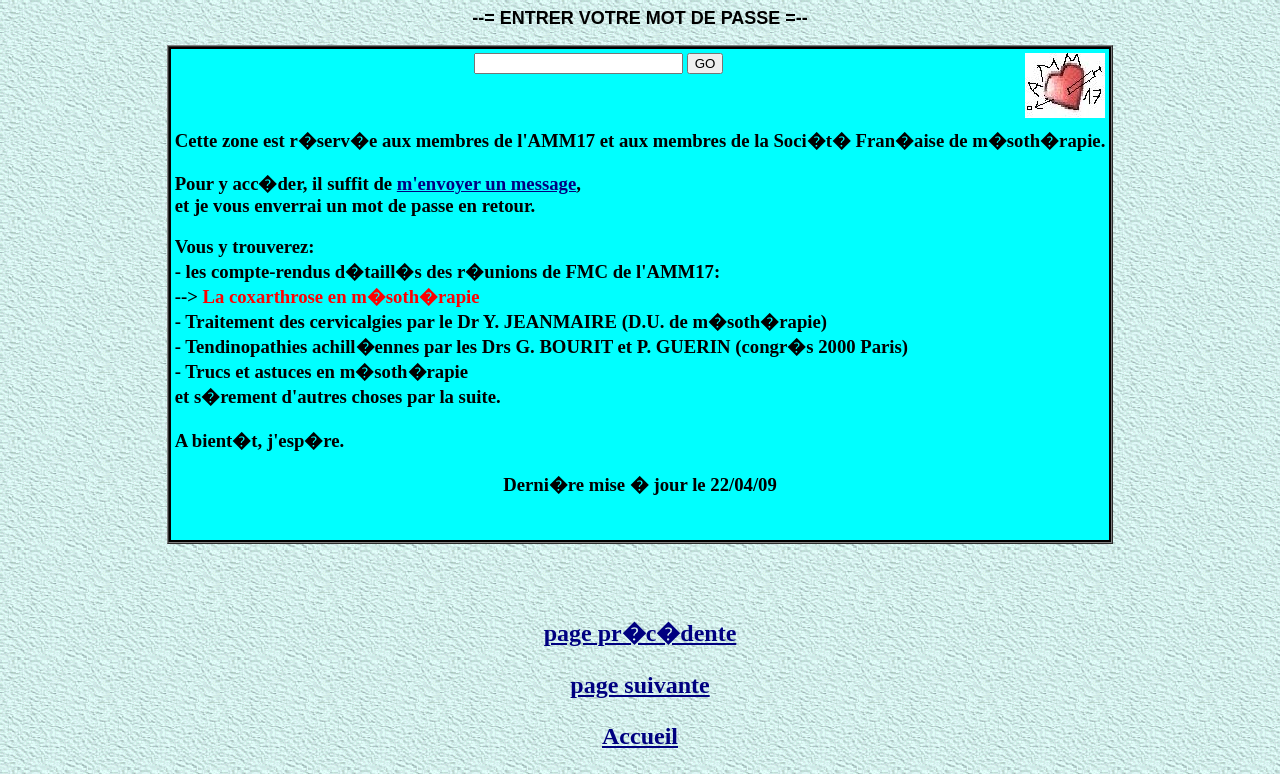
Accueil (640, 736)
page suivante (639, 685)
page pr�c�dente (640, 633)
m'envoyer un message (486, 183)
